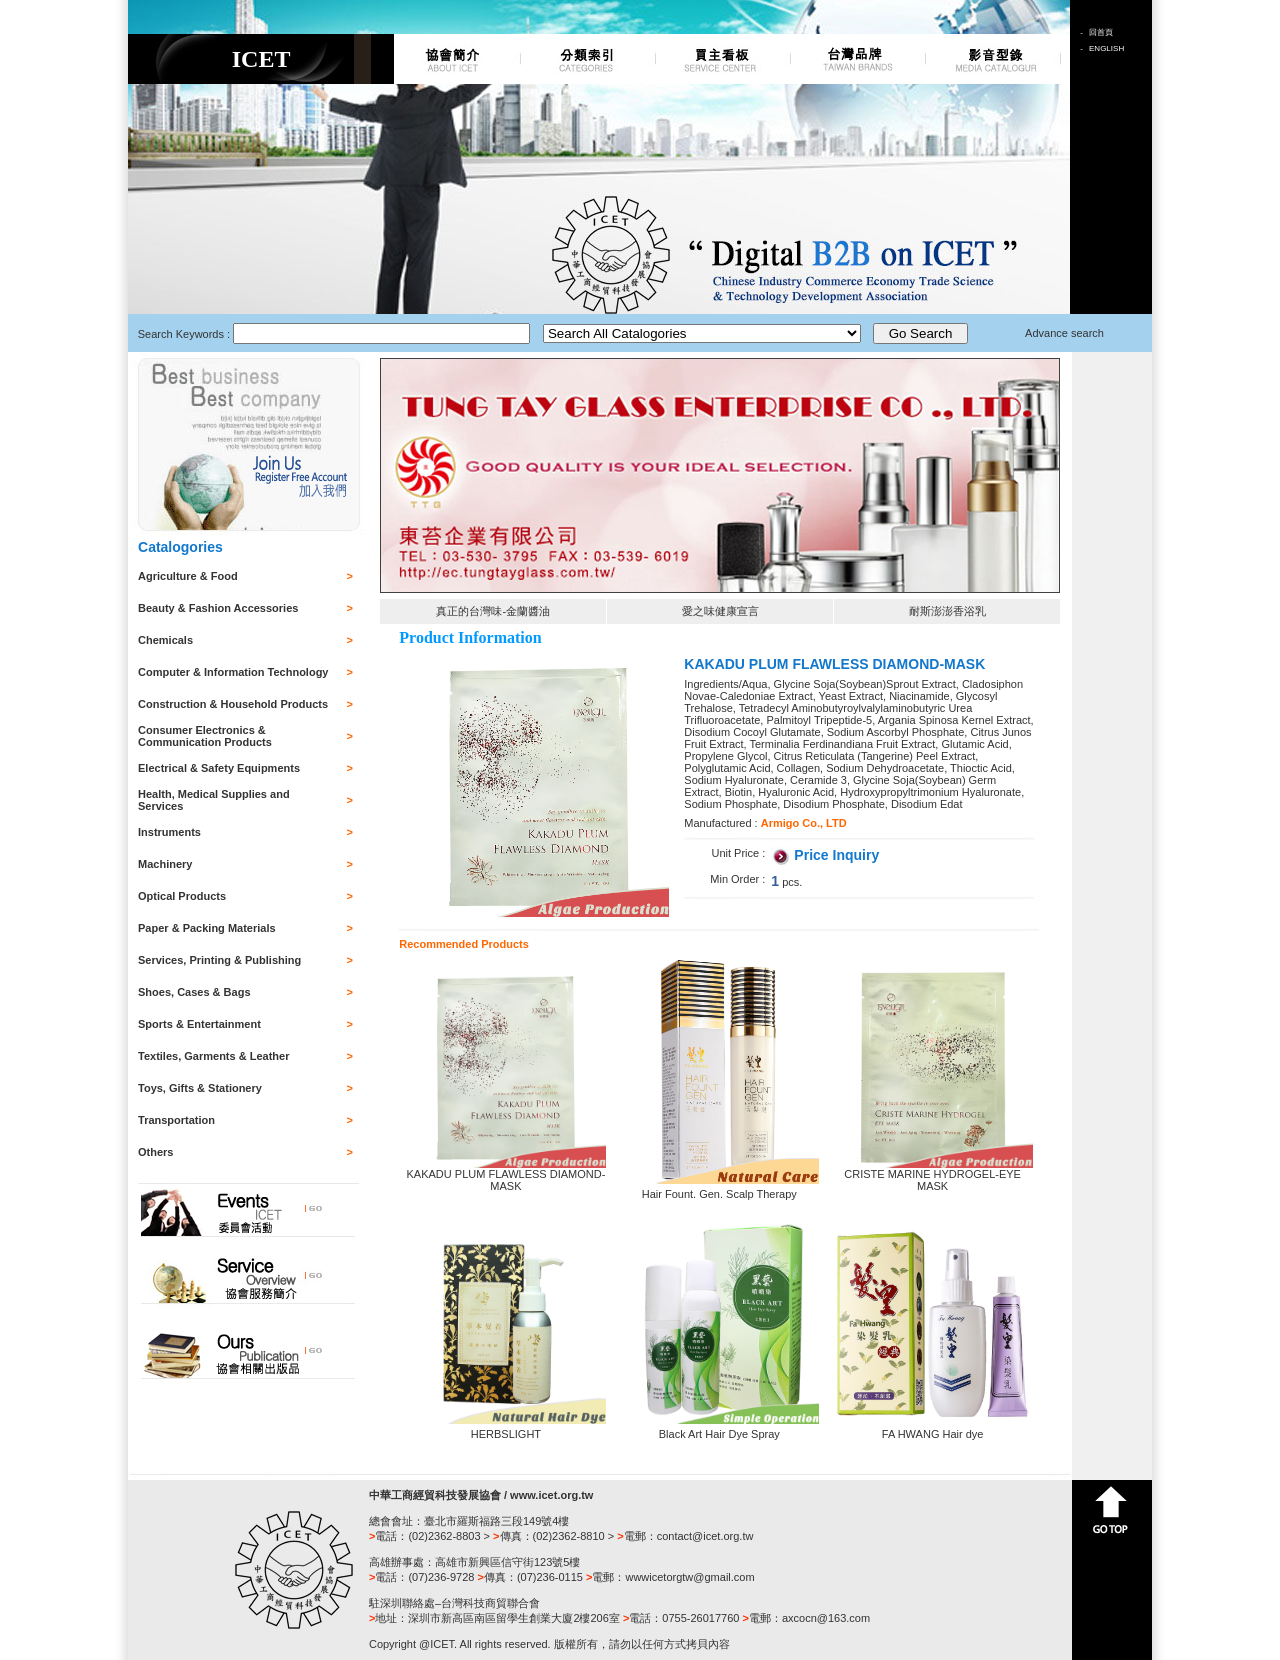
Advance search (1064, 333)
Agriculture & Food (188, 576)
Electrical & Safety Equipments (219, 768)
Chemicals (165, 640)
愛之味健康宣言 (720, 611)
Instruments (169, 832)
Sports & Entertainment (199, 1024)
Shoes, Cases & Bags (194, 992)
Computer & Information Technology (233, 672)
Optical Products (182, 896)
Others (155, 1152)
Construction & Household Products (233, 704)
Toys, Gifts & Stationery (200, 1088)
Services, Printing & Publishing (219, 960)
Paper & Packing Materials (207, 928)
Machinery (165, 864)
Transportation (176, 1120)
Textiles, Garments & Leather (213, 1056)
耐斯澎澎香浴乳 (947, 611)
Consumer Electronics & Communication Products (205, 736)
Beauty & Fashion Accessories (218, 608)
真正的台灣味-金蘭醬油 (493, 611)
